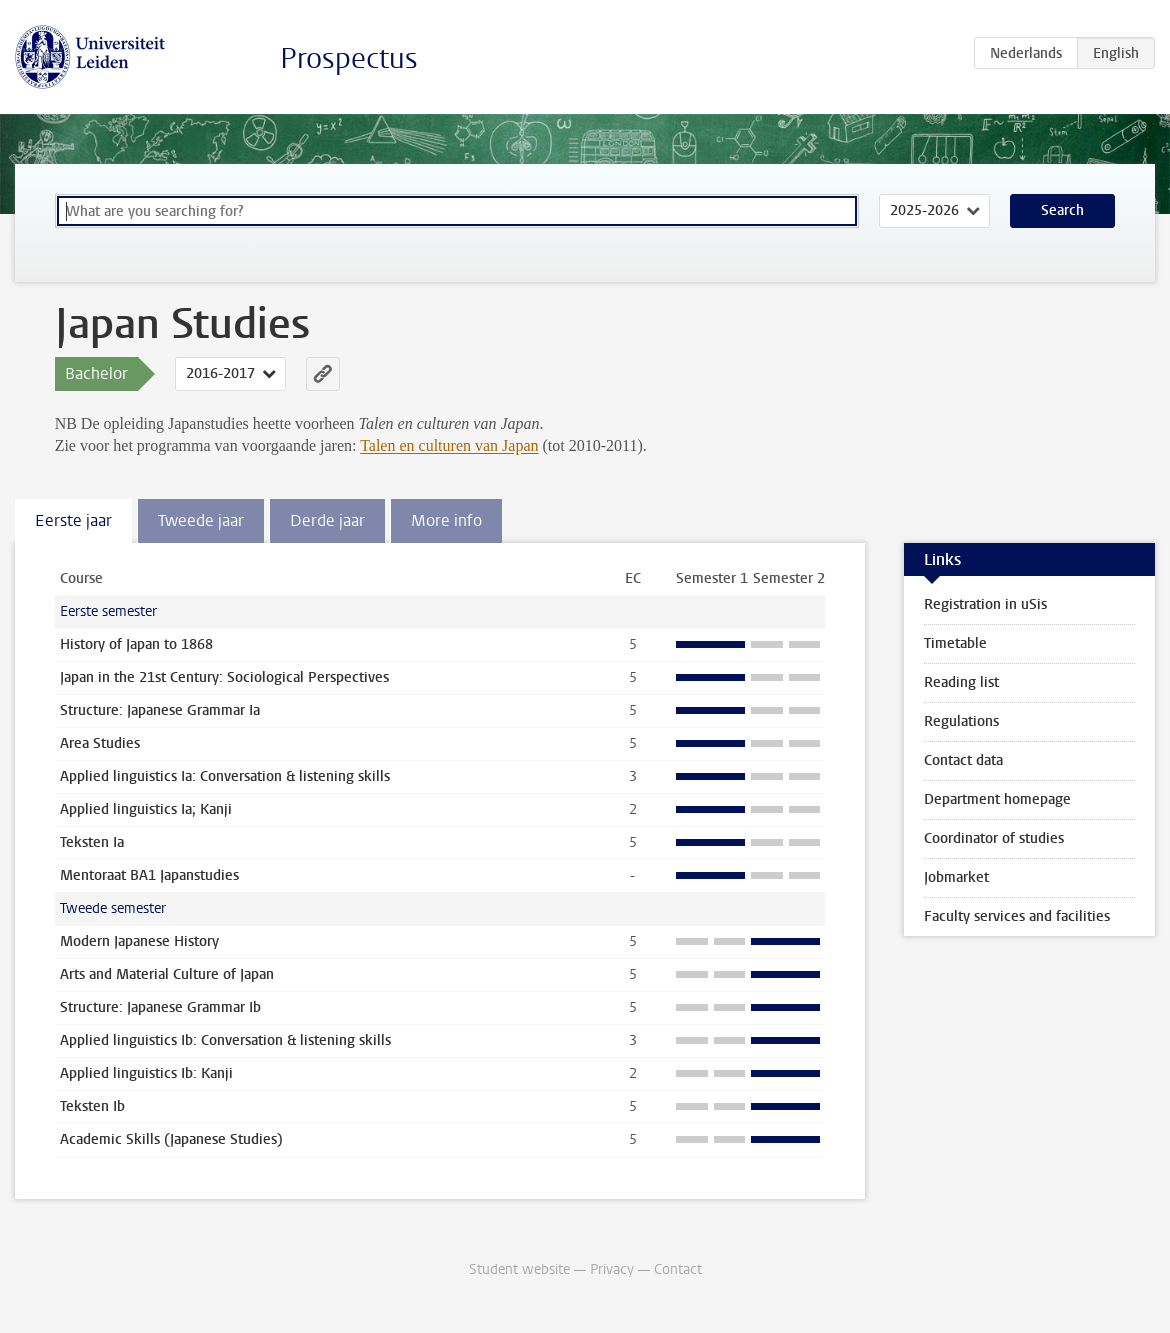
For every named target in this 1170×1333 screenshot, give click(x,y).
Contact (678, 1269)
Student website (519, 1269)
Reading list (961, 682)
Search (1062, 210)
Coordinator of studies (994, 838)
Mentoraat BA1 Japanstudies (149, 875)
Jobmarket (956, 877)
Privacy (612, 1269)
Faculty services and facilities (1017, 916)
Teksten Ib (92, 1106)
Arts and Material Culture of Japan (167, 974)
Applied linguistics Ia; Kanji (146, 809)
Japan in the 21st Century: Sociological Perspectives (224, 677)
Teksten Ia (92, 842)
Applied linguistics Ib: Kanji (146, 1073)
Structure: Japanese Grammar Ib (160, 1007)
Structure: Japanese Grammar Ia (160, 710)
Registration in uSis (985, 604)
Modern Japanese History (139, 941)
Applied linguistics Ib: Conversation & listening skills (225, 1040)
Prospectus (349, 58)
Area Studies (100, 743)
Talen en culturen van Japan (449, 445)
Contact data (963, 760)
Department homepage (997, 799)
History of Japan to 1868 (136, 644)
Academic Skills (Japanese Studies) (171, 1139)
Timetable (955, 643)
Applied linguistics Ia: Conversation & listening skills (225, 776)
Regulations (961, 721)
